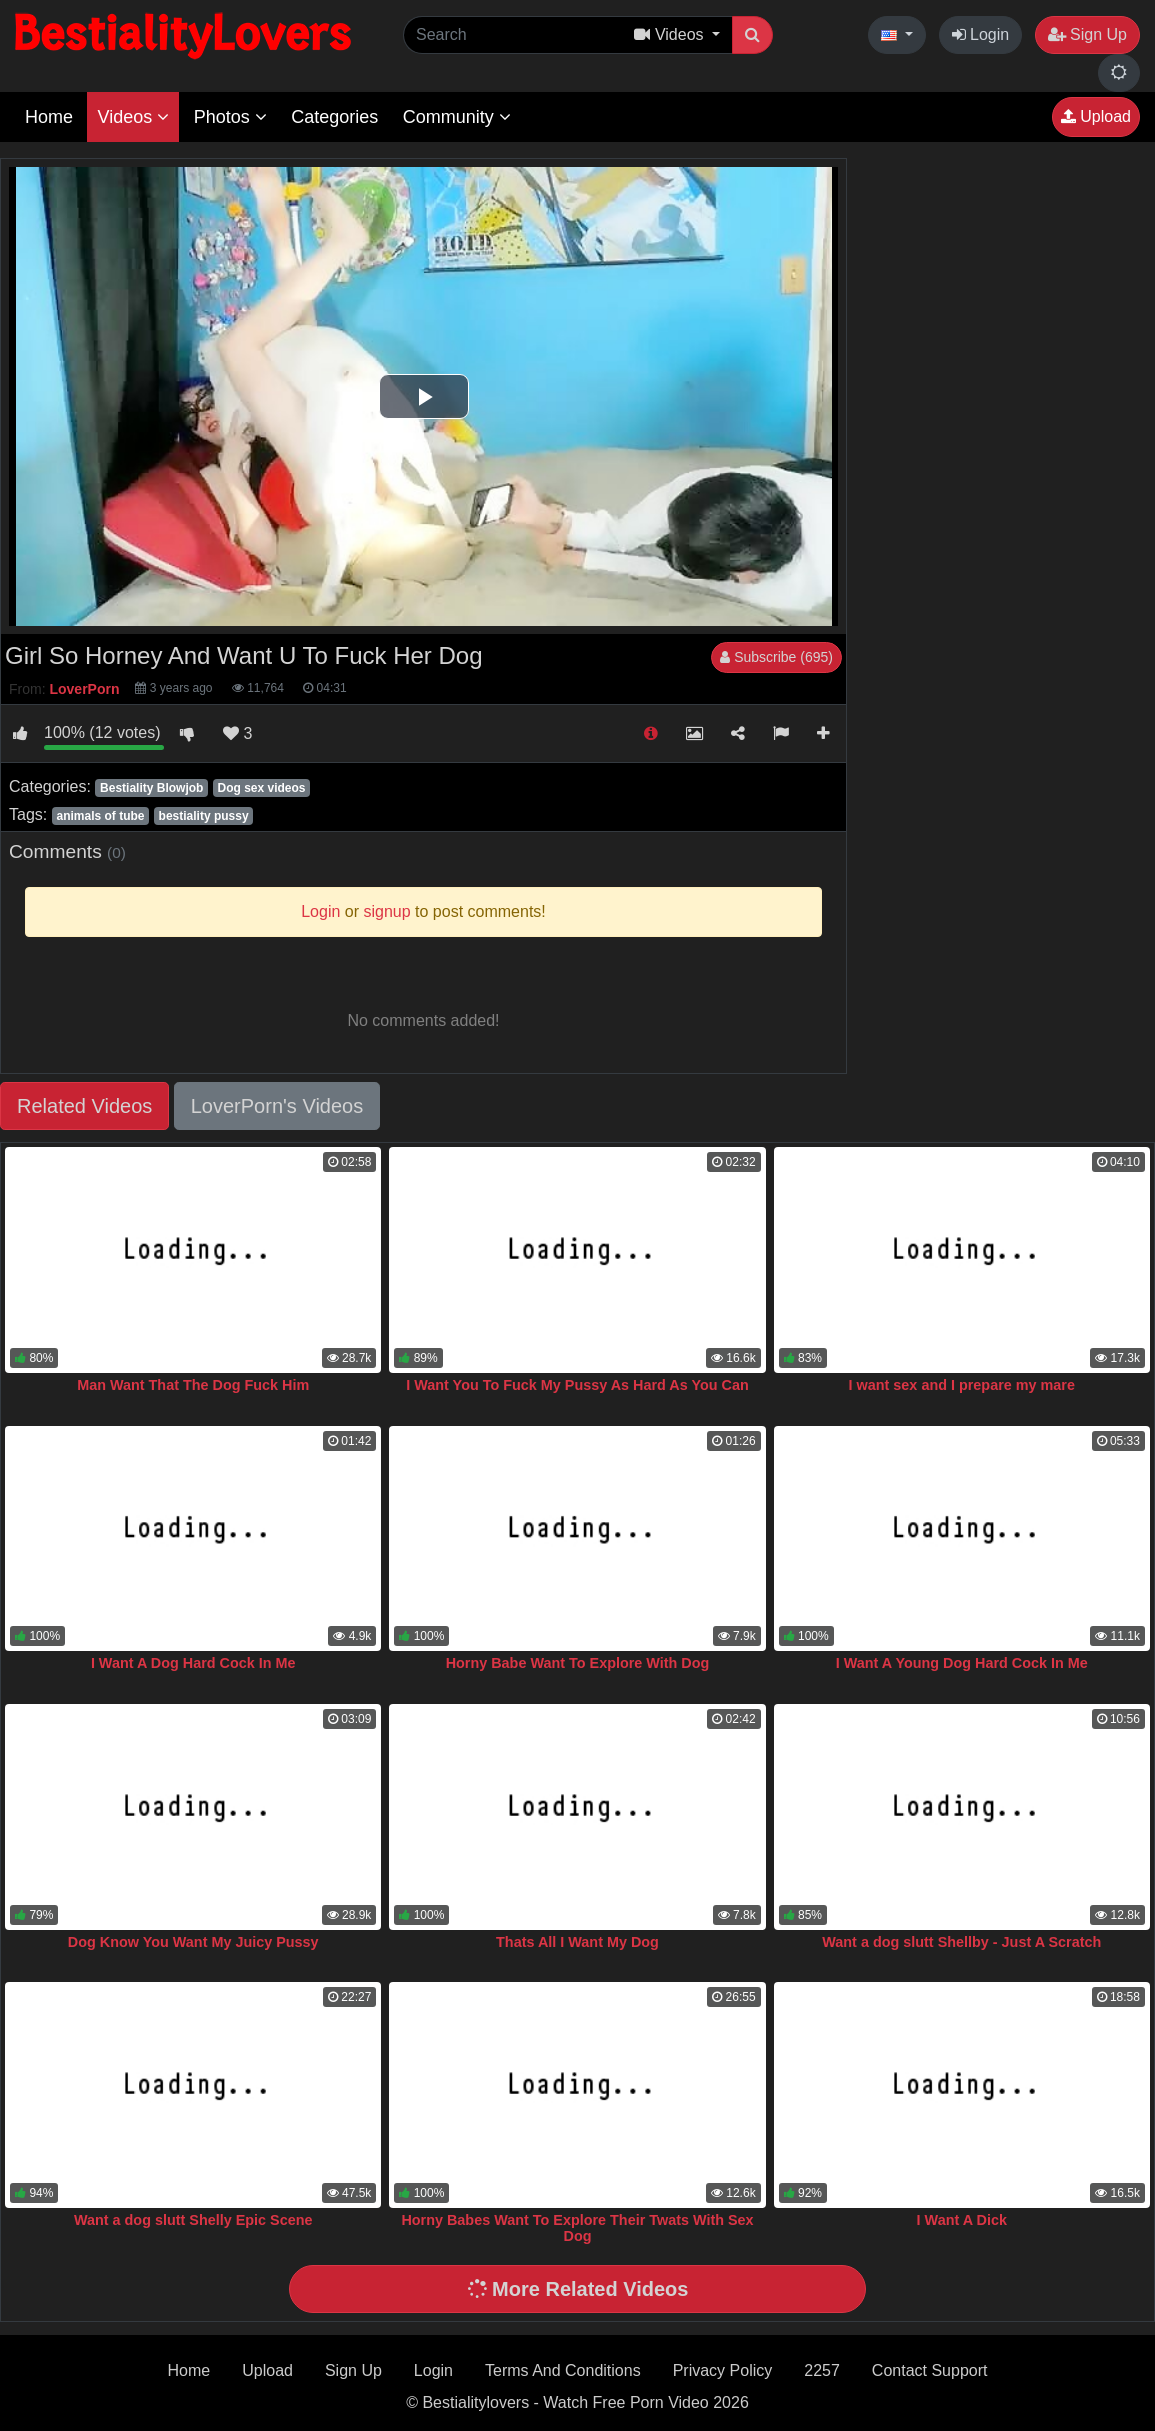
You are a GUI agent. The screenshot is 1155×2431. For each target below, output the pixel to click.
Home (49, 117)
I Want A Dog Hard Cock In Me (193, 1663)
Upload (1096, 116)
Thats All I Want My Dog (577, 1942)
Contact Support (930, 2370)
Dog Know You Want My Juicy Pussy (193, 1942)
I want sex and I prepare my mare (962, 1385)
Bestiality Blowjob (151, 788)
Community (457, 117)
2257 (822, 2370)
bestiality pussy (204, 816)
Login (981, 34)
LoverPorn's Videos (277, 1106)
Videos (133, 117)
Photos (230, 117)
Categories (334, 117)
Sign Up (1087, 34)
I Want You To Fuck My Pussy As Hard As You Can (577, 1385)
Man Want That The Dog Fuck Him (193, 1385)
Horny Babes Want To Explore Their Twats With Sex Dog (577, 2228)
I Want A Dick (962, 2220)
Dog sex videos (261, 788)
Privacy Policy (723, 2370)
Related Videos (84, 1106)
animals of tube (100, 816)
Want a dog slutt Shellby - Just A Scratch (961, 1942)
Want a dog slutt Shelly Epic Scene (193, 2220)
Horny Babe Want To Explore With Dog (578, 1663)
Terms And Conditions (563, 2370)
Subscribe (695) (776, 657)
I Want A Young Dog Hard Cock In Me (962, 1663)
